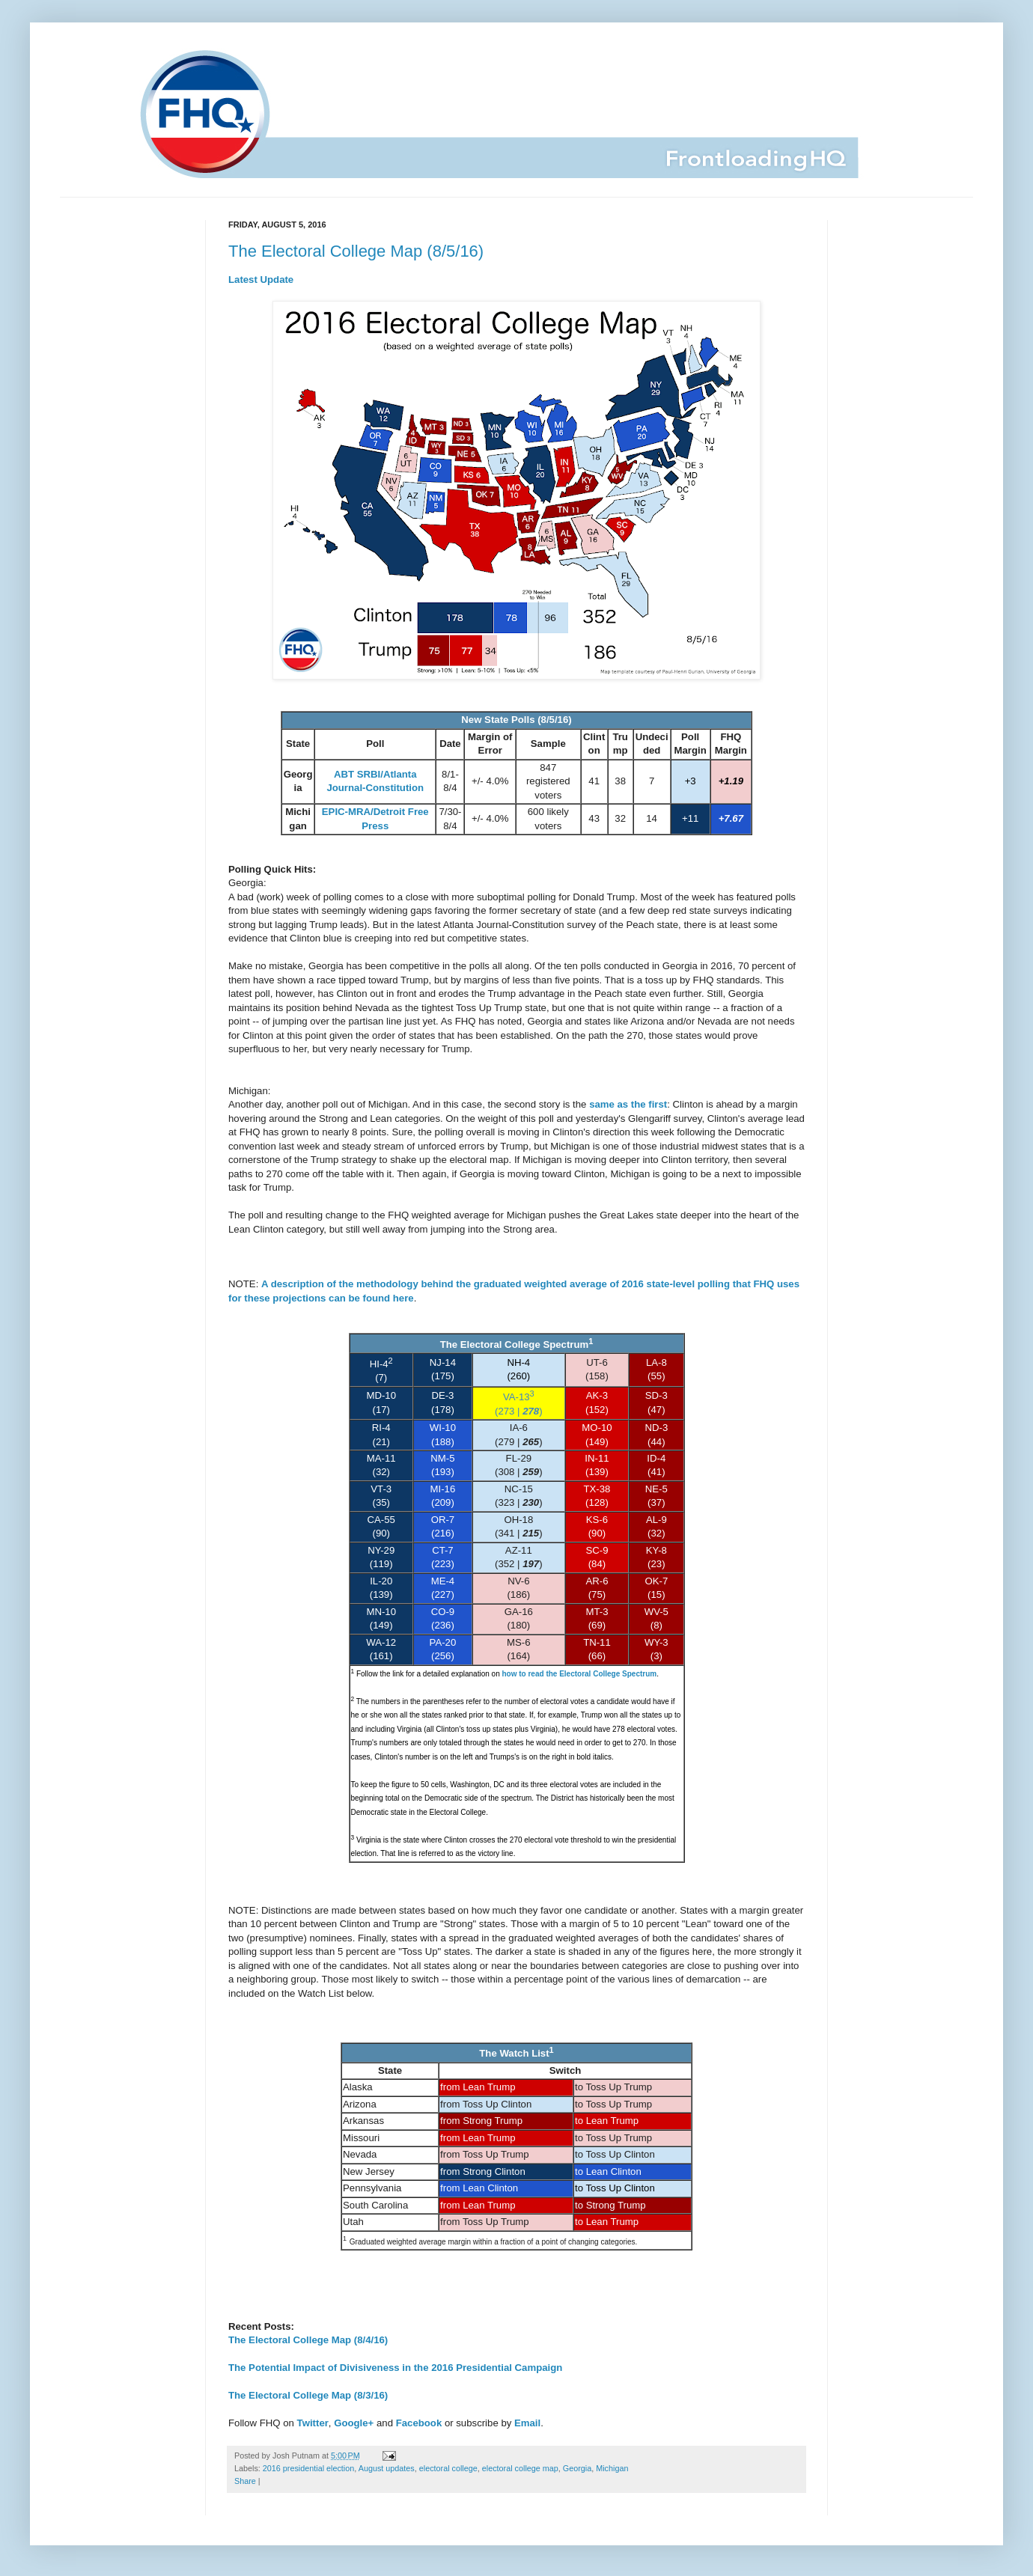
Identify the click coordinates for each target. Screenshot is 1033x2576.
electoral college (448, 2468)
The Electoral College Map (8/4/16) (308, 2339)
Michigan (612, 2468)
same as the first (628, 1104)
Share (245, 2480)
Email (527, 2423)
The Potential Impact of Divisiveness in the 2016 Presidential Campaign (395, 2367)
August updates (387, 2468)
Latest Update (260, 279)
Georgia (577, 2468)
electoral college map (520, 2468)
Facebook (419, 2423)
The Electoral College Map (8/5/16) (356, 251)
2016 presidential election (308, 2468)
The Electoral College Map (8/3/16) (308, 2395)
